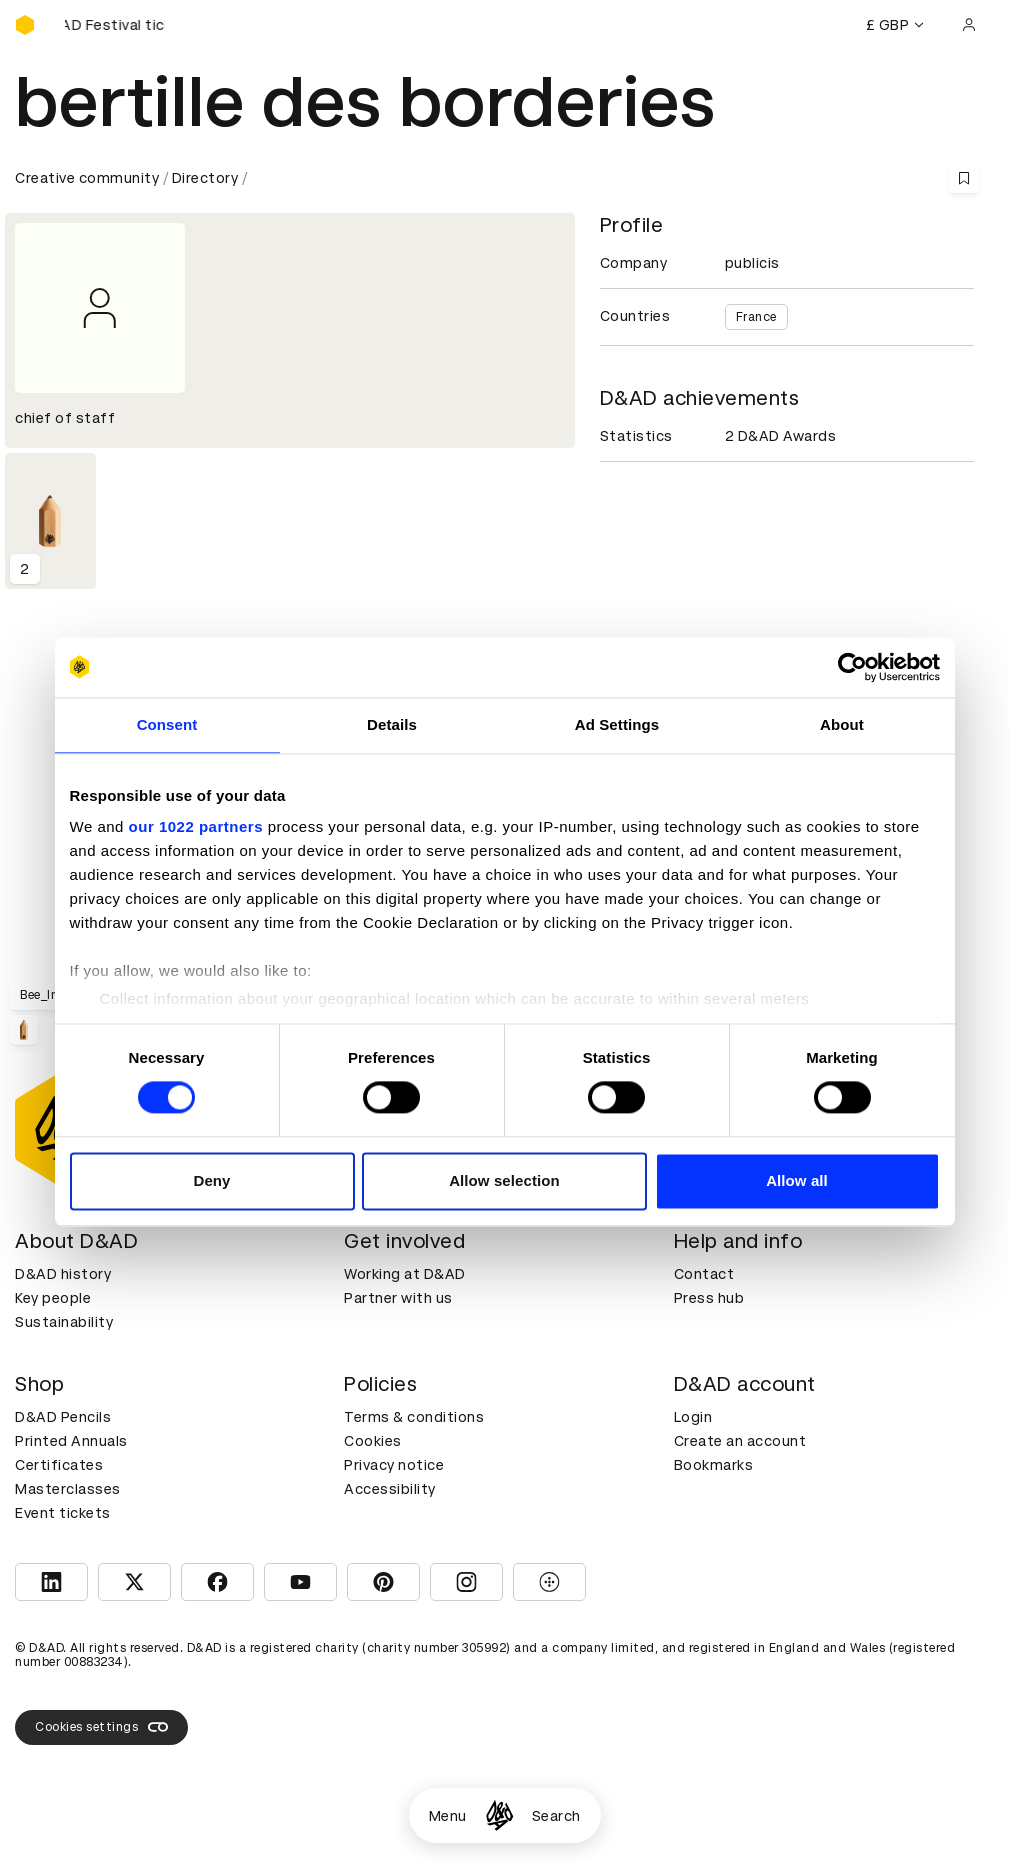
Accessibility (390, 1489)
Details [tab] (392, 724)
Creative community (87, 178)
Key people (53, 1298)
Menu (448, 1816)
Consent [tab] (167, 724)
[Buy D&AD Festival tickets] (115, 25)
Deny (211, 1180)
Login (693, 1417)
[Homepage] (499, 1815)
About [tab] (842, 724)
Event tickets (63, 1513)
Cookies (373, 1441)
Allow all (797, 1180)
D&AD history (63, 1274)
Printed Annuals (71, 1441)
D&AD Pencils (63, 1417)
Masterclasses (68, 1489)
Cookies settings (101, 1727)
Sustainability (64, 1322)
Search (556, 1816)
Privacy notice (394, 1465)
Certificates (59, 1465)
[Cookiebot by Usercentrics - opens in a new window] (852, 667)
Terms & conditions (414, 1417)
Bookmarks (714, 1465)
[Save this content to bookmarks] (964, 178)
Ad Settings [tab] (617, 724)
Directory (205, 178)
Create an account (740, 1441)
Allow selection (504, 1180)
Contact (704, 1274)
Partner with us (398, 1298)
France (756, 317)
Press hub (709, 1298)
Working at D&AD (405, 1274)
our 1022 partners (196, 826)
